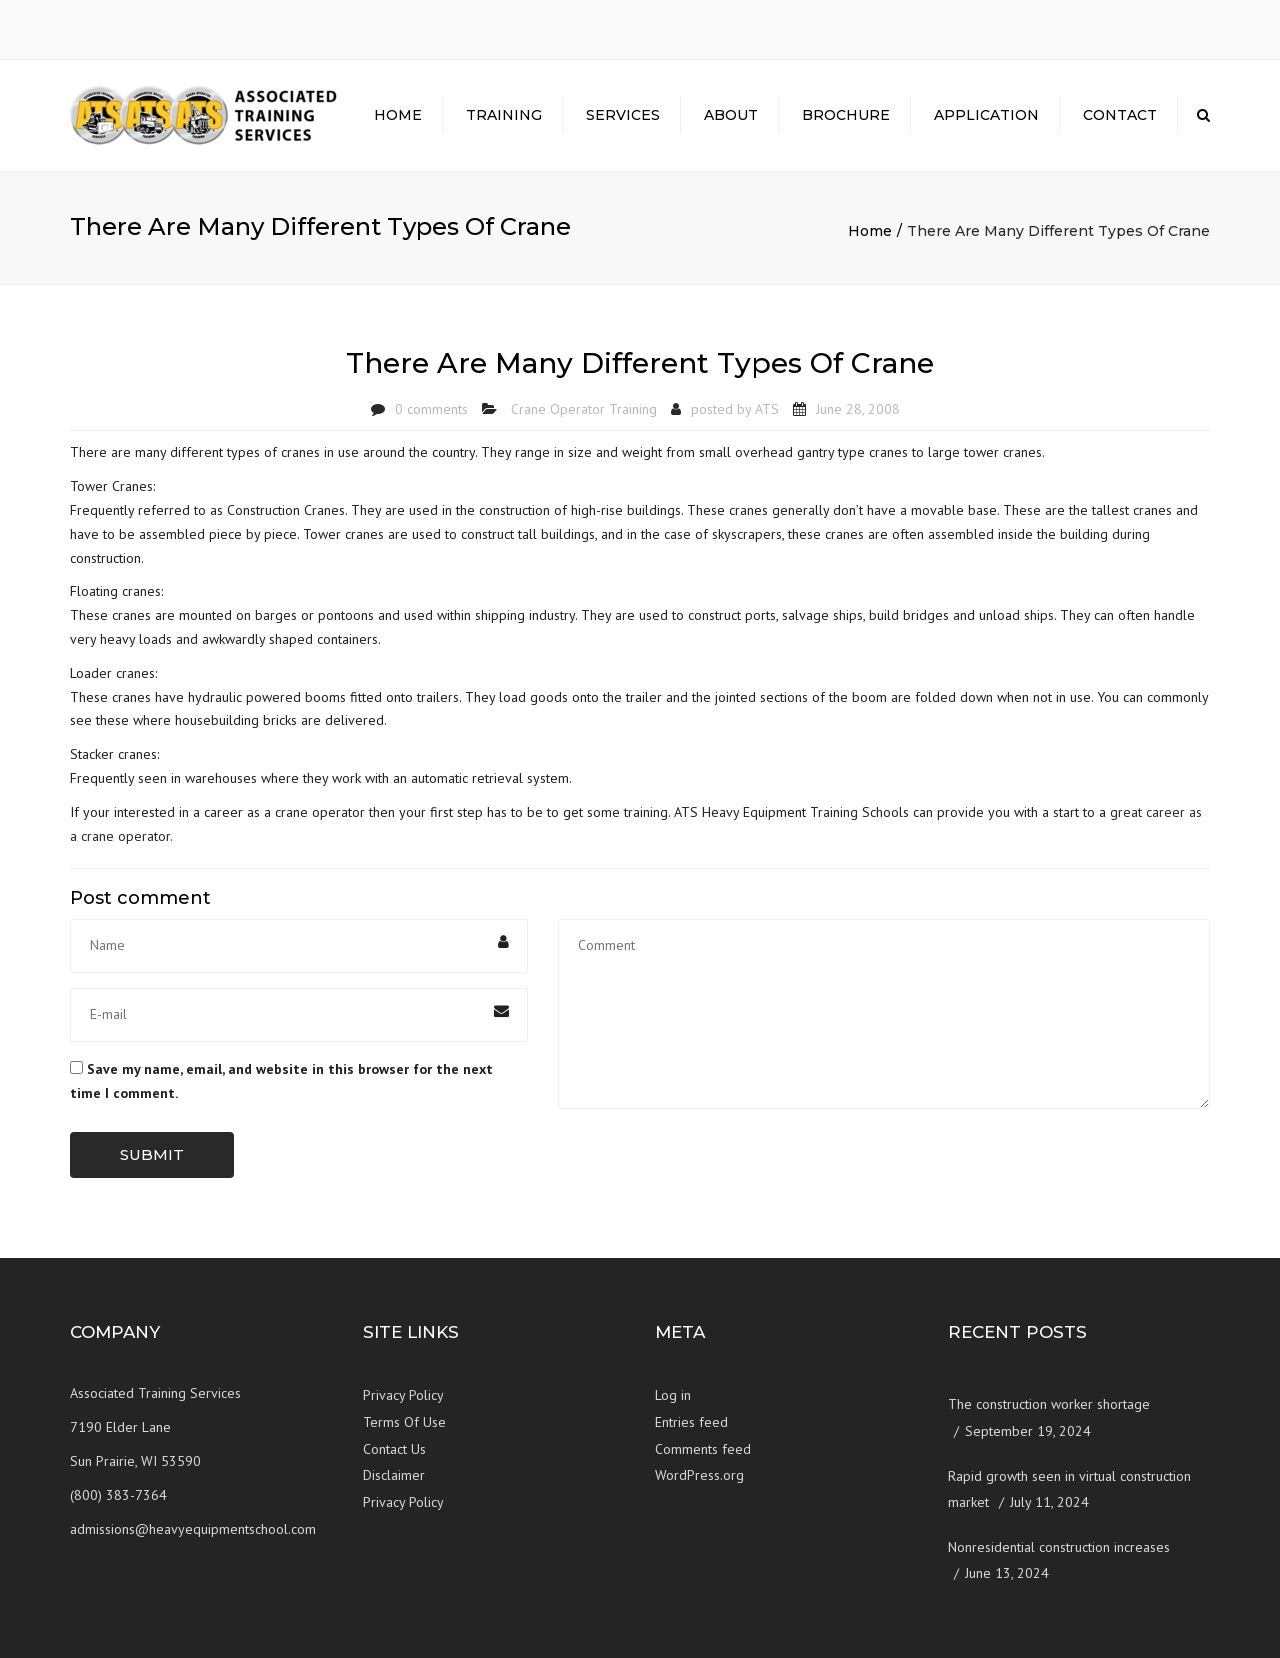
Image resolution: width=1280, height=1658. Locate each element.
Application (986, 115)
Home (398, 115)
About (731, 115)
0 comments (431, 409)
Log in (673, 1395)
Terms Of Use (404, 1422)
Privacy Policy (403, 1395)
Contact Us (394, 1449)
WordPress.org (699, 1475)
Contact (1120, 115)
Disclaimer (394, 1475)
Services (623, 115)
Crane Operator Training (584, 409)
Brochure (846, 115)
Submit (152, 1154)
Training (504, 115)
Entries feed (691, 1422)
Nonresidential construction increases (1059, 1547)
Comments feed (703, 1449)
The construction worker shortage (1049, 1404)
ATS (767, 409)
